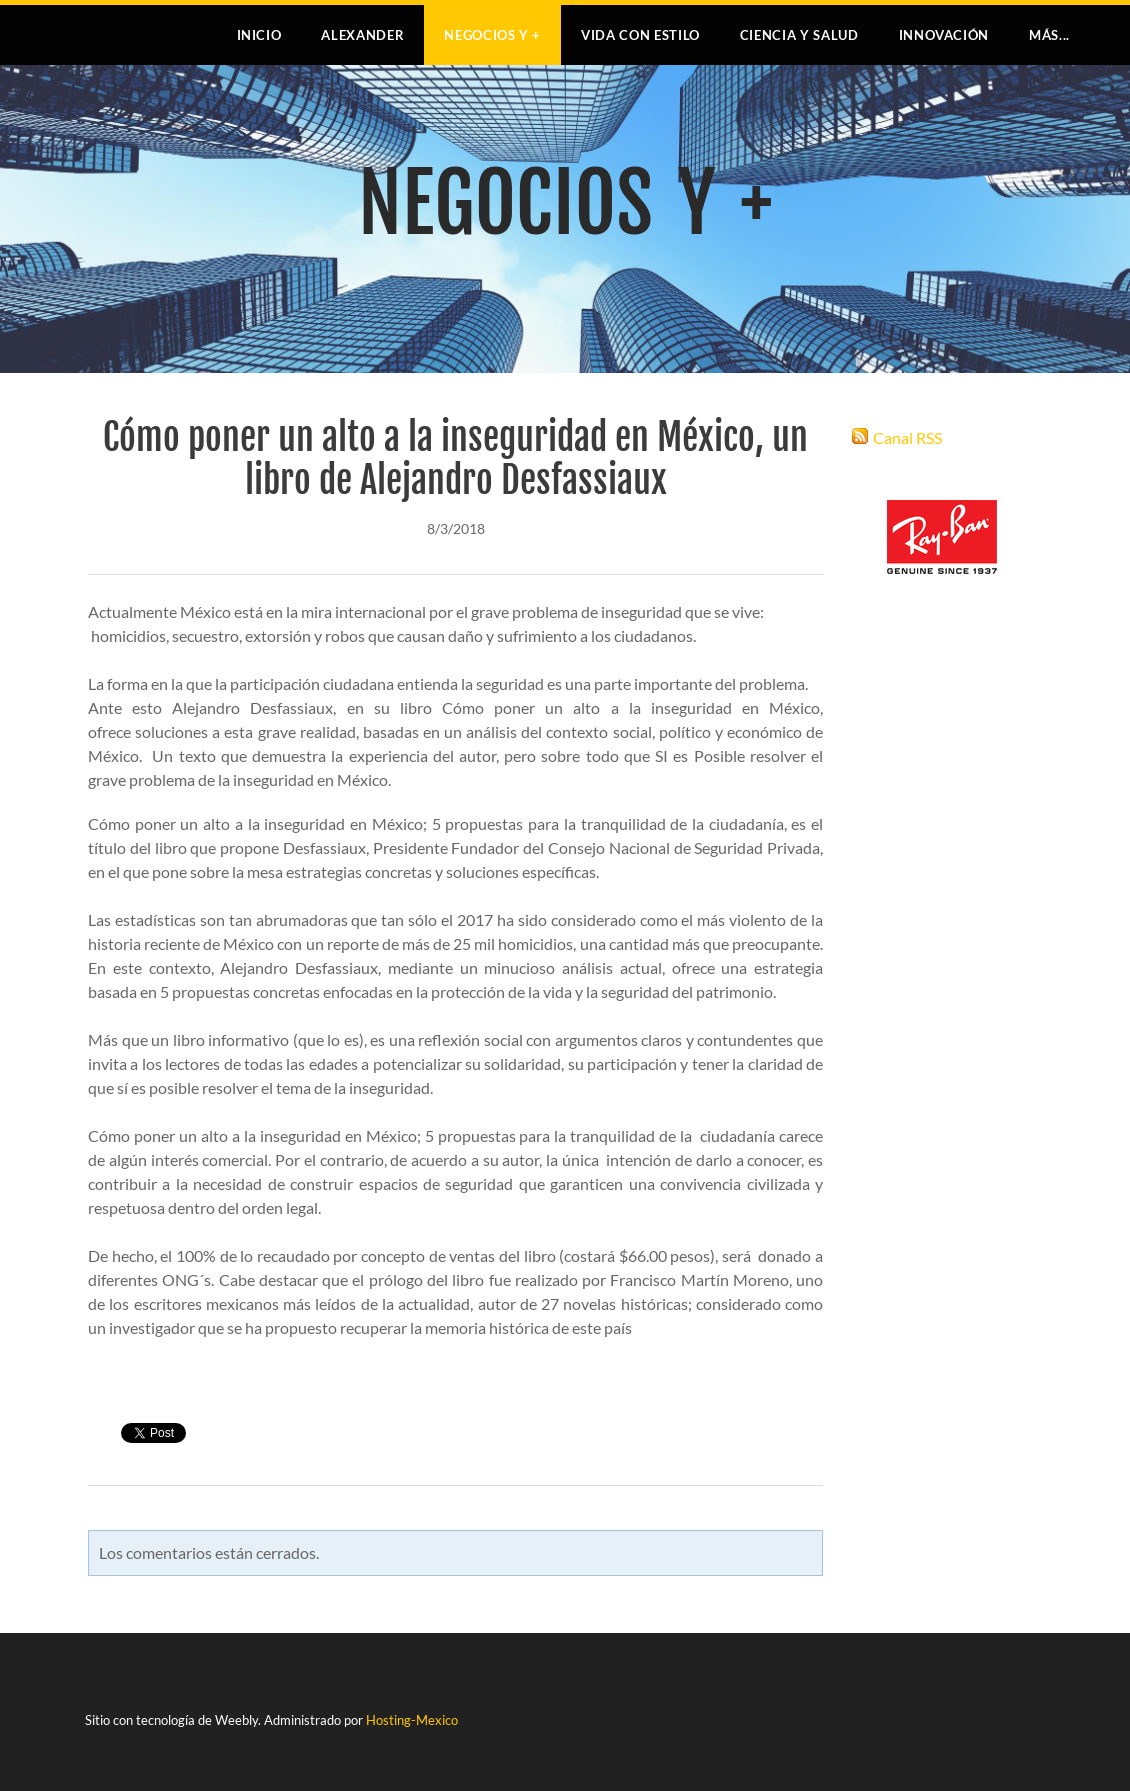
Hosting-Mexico (412, 1720)
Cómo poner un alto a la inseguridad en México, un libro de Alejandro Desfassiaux (455, 459)
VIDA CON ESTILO (640, 35)
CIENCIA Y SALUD (799, 35)
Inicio (259, 35)
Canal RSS (907, 437)
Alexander (362, 35)
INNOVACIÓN (944, 35)
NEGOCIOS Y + (492, 35)
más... (1049, 35)
